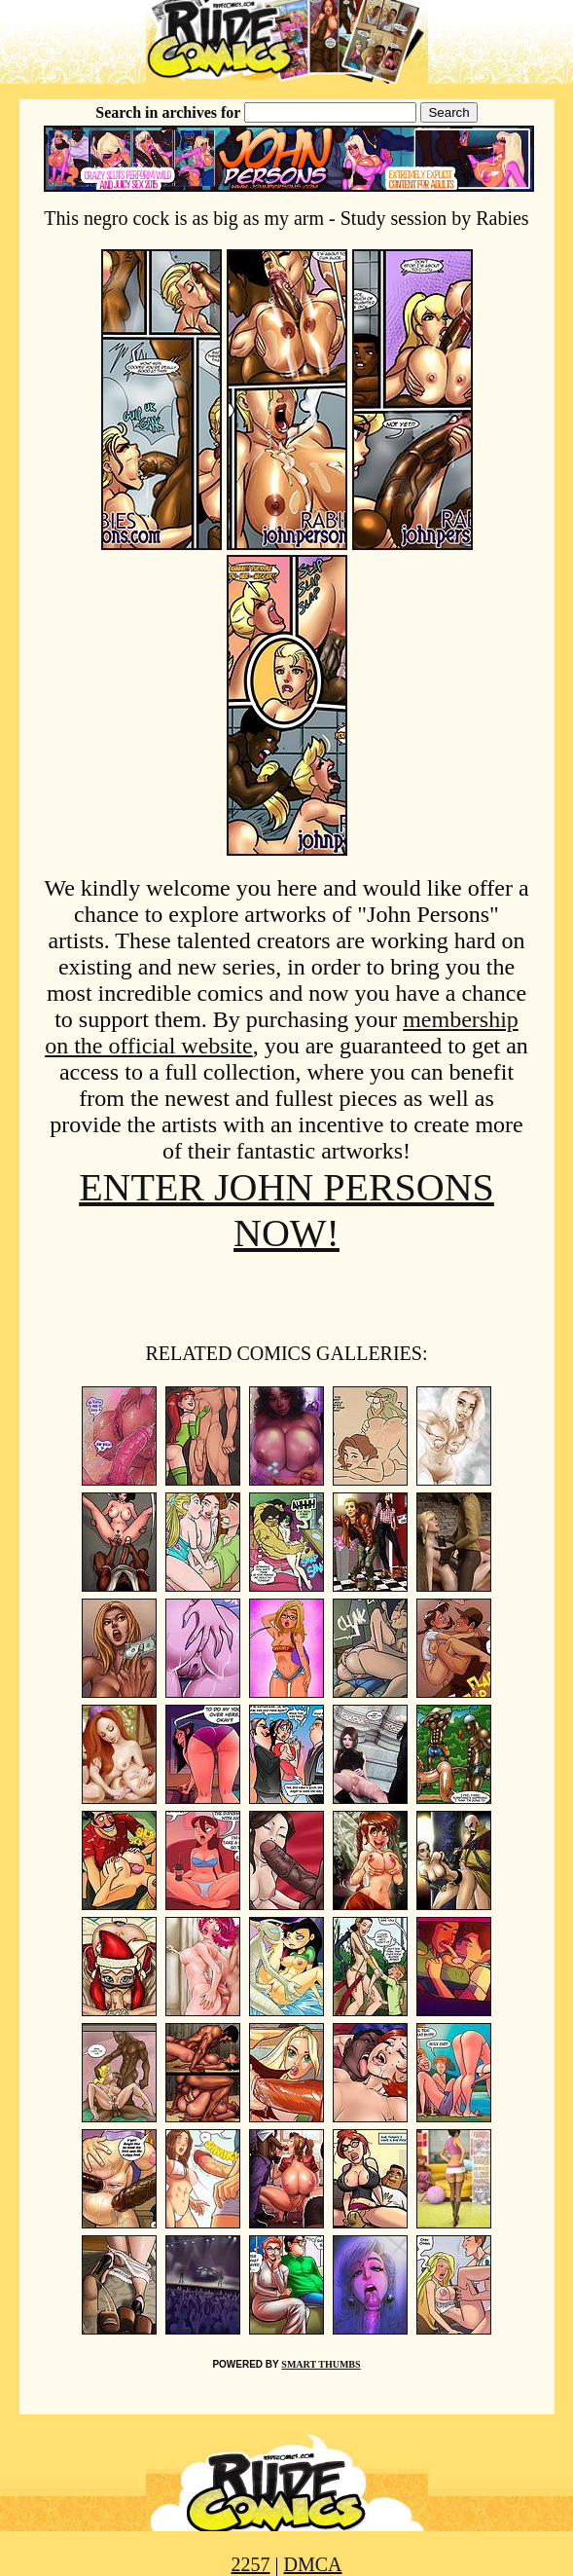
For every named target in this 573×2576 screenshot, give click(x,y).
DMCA (313, 2564)
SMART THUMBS (320, 2364)
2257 (250, 2564)
